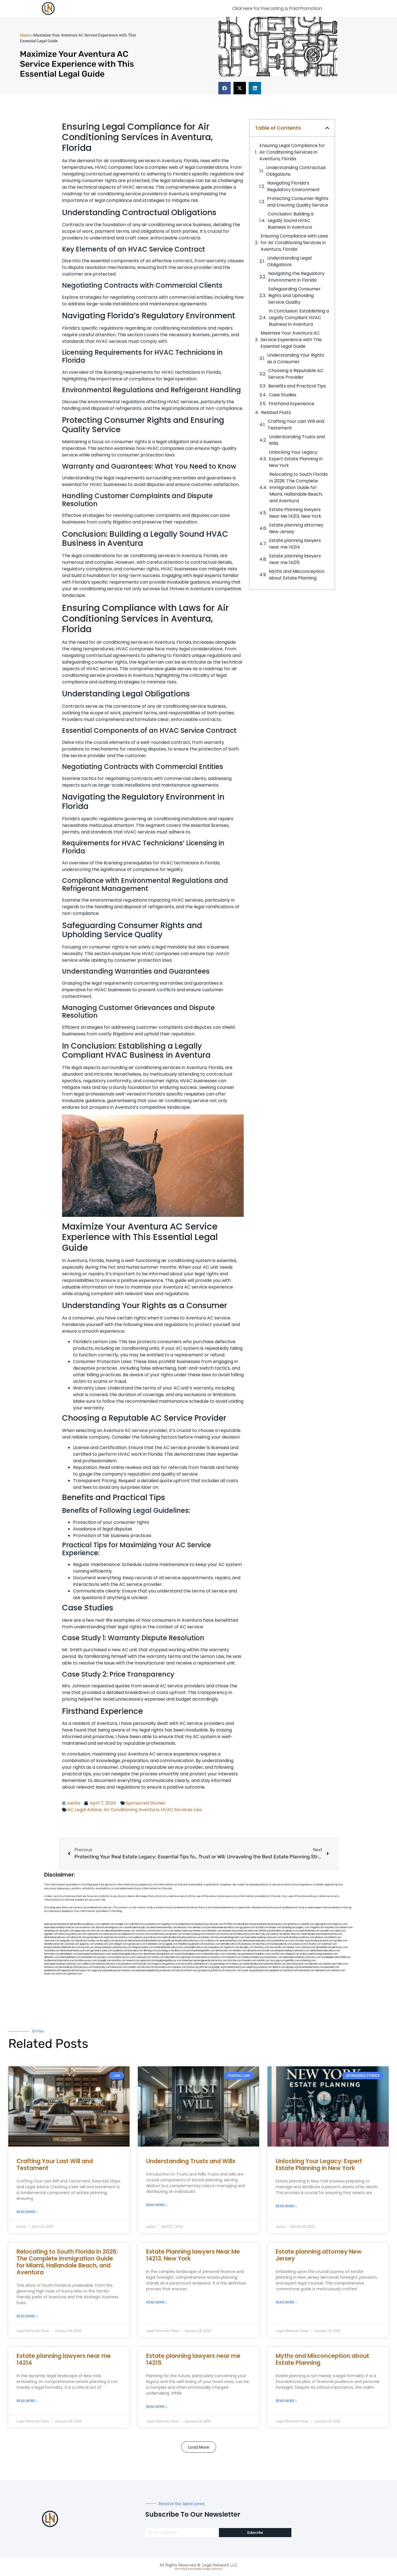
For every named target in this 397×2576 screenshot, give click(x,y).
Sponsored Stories (145, 1803)
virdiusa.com (154, 1937)
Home (25, 35)
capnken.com (108, 1924)
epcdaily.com (247, 1947)
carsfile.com (278, 1953)
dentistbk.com (172, 1957)
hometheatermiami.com (311, 1967)
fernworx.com (159, 1930)
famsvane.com (52, 1953)
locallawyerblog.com (194, 1934)
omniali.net (241, 1930)
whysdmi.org (301, 1940)
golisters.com (173, 1963)
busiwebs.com (163, 1967)
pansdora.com (128, 1963)
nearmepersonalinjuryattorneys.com (302, 1957)
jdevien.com (198, 1944)
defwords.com (78, 1937)
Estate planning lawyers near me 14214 (295, 543)
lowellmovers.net (160, 1934)
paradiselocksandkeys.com (256, 1953)
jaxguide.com (67, 1940)
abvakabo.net (245, 1924)
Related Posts (276, 412)
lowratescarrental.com (321, 1940)
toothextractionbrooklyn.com (59, 1960)
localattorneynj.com (235, 1967)
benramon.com (119, 1967)
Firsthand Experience (291, 403)
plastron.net (121, 1940)
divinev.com (208, 1937)
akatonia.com (254, 1950)
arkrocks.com (113, 1963)
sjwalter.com (340, 1940)
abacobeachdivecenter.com (120, 1930)
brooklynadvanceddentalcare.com (62, 1947)
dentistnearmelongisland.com (158, 1953)
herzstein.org (185, 1930)
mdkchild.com (136, 1924)
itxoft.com (61, 1973)
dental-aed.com (291, 1934)
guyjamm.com (247, 1927)
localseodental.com (280, 1944)
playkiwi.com (219, 1957)
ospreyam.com (95, 1934)
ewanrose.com (167, 1970)
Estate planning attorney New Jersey (296, 528)
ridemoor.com (329, 1944)
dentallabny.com (69, 1953)
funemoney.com (102, 1967)
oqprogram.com (323, 1924)
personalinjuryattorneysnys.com (76, 1967)
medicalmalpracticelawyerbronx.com (182, 1937)
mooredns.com (52, 1950)
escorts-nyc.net (89, 1947)
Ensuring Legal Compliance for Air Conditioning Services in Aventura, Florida (292, 152)
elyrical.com (97, 1930)
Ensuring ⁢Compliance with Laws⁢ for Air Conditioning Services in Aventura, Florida (294, 242)
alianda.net (63, 1924)
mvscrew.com (142, 1934)
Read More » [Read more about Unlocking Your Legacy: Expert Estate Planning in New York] (286, 2206)
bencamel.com (203, 1957)
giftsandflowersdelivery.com (85, 1924)
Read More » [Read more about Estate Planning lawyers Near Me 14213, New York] (156, 2302)
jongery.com (302, 1927)
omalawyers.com (104, 1944)
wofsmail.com (71, 1944)
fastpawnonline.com (142, 1947)
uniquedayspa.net (111, 1970)
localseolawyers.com (282, 1940)
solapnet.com (292, 1953)
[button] (224, 88)
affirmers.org (206, 1967)
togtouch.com (231, 1947)
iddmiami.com (322, 1970)
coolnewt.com (179, 1967)
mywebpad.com (126, 1934)
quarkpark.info (260, 1970)
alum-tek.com (262, 1934)
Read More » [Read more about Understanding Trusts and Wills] (156, 2205)
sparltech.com (74, 1973)
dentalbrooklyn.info (231, 1944)
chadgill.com (122, 1924)
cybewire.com (308, 1947)
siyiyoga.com (277, 1960)
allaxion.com (321, 1937)
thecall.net (80, 1940)
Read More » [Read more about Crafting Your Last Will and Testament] (27, 2212)
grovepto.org (205, 1970)
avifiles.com (158, 1957)
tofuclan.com (235, 1960)
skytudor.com (67, 1930)
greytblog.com (221, 1963)
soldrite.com (263, 1960)
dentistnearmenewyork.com (75, 1950)
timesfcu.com (262, 1947)
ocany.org (247, 1970)
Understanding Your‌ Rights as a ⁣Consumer (295, 358)
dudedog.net (289, 1927)
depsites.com (316, 1963)
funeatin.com (249, 1960)
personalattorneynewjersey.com (270, 1924)
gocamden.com (95, 1937)
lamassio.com (51, 1967)
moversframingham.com (187, 1953)
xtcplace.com (264, 1967)
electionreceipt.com (297, 1963)
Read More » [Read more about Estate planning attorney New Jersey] (286, 2302)
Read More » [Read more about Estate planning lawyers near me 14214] (27, 2401)
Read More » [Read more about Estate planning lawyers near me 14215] (156, 2407)
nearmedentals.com (70, 1957)
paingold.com (276, 1970)
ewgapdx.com (170, 1944)
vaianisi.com (293, 1947)
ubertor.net (277, 1934)
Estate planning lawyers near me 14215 (295, 559)
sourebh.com (327, 1930)
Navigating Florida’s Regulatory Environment (293, 186)
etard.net (101, 1963)
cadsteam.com (154, 1944)
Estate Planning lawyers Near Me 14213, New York (295, 512)
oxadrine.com (120, 1950)
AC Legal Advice (84, 1810)
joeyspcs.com (104, 1957)
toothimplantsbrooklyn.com (168, 1947)
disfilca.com (218, 1970)
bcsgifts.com (107, 1940)
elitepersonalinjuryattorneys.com (292, 1950)
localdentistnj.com (185, 1924)
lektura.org (64, 1934)
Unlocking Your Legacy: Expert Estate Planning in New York (296, 459)
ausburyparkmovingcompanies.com (319, 1953)
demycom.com (79, 1934)
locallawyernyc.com (124, 1957)
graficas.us (294, 1924)
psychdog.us (164, 1950)
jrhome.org (192, 1967)
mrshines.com (212, 1940)
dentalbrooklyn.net (54, 1944)
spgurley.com (87, 1944)
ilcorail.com (268, 1950)
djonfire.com (279, 1967)
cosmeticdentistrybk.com (136, 1927)
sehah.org (251, 1967)
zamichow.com (144, 1930)
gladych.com (293, 1930)
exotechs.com (87, 1927)
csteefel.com (307, 1924)
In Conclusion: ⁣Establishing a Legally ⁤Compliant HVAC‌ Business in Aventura (299, 317)
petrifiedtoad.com (310, 1930)
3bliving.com (150, 1950)
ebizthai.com (263, 1944)
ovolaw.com (236, 1963)
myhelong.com (308, 1960)
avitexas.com (249, 1944)
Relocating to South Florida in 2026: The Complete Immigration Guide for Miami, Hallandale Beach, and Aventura (298, 487)
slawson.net (102, 1927)
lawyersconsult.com (186, 1970)
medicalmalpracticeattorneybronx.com (321, 1934)
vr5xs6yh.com (314, 1944)
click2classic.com (273, 1957)
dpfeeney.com (52, 1957)
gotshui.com (175, 1934)
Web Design (195, 2568)
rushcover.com (216, 1924)
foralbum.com (178, 1950)
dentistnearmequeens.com (257, 1940)
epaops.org (292, 1967)
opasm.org (329, 1963)
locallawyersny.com (86, 1960)
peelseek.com (331, 1967)
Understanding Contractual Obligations (296, 170)
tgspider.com (51, 1934)
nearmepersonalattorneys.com (94, 1953)
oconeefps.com (152, 1924)
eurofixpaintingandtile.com (201, 1950)
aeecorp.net (50, 1924)
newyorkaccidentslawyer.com (197, 1963)
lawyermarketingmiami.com (230, 1937)
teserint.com (133, 1960)
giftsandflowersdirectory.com (332, 1947)
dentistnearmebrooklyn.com (325, 1950)
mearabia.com (216, 1947)
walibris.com (88, 1963)
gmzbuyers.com (137, 1944)
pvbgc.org (218, 1967)
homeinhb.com (89, 1957)
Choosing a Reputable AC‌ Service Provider (295, 373)
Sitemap (180, 2568)
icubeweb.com (143, 1957)
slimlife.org (264, 1930)
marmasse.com (306, 1970)
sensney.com (199, 1927)
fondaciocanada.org (252, 1957)
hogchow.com (339, 1924)
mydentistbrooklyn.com (213, 1953)
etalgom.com (121, 1944)
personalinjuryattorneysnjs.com (115, 1947)
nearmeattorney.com (231, 1940)
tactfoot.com (291, 1970)
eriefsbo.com (119, 1960)
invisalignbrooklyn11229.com (336, 1957)
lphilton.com (335, 1937)
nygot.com (85, 1970)
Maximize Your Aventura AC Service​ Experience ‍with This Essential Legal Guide (291, 339)
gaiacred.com (147, 1960)
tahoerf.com (346, 1927)
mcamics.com (125, 1937)
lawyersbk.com (278, 1947)
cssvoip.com (93, 1940)
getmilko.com (292, 1960)
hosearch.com (233, 1957)
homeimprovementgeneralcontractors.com (204, 1960)
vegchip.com (168, 1924)
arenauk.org (228, 1930)
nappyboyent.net (70, 1970)
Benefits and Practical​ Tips (297, 386)
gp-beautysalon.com (101, 1950)
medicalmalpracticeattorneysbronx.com (264, 1963)
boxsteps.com (135, 1950)
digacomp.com (83, 1930)
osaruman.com (52, 1940)
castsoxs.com (299, 1944)
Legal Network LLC (219, 2565)
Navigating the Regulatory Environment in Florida (296, 276)
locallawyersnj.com (244, 1934)
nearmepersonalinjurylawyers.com (263, 1937)
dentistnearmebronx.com (57, 1937)
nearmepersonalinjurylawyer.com (62, 1927)
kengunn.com (115, 1927)
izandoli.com (134, 1967)
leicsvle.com (148, 1967)
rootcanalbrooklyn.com (195, 1947)
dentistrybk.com (223, 1950)
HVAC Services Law (181, 1810)
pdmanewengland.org (147, 1970)
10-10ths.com (230, 1924)
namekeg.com (51, 1930)
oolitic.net (253, 1930)
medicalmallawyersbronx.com (298, 1937)
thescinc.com (185, 1927)
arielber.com (239, 1950)
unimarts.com (213, 1934)
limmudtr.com (144, 1963)
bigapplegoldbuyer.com (168, 1960)
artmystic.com (233, 1970)
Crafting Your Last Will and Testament (296, 424)
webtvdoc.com (214, 1930)
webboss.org (140, 1937)
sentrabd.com (278, 1930)
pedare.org (201, 1924)
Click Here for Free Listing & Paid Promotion (277, 8)
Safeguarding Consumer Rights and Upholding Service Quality (294, 295)
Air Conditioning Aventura (131, 1810)
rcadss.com (342, 1963)
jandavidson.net (52, 1970)
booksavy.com (212, 1944)
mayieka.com (332, 1927)
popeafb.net (168, 1940)
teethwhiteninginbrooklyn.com (127, 1953)
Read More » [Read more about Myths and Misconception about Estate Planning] (286, 2401)
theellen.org (185, 1944)
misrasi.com (227, 1934)
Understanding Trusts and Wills (297, 440)
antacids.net (110, 1934)
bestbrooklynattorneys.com (189, 1940)
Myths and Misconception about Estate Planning (296, 574)
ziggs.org (96, 1970)
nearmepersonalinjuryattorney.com (62, 1963)
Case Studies (282, 395)
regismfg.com (187, 1957)
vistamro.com (128, 1970)
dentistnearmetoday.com (164, 1927)
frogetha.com (317, 1927)
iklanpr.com (275, 1927)
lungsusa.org (158, 1963)
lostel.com (49, 1973)
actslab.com (262, 1927)
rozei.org (172, 1930)
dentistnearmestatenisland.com (144, 1940)
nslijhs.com (340, 1930)
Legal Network (213, 2568)
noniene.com (198, 1930)
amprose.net (110, 1937)
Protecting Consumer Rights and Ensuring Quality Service (297, 201)
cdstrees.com (338, 1970)
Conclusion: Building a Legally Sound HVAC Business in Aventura (290, 220)
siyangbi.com (104, 1960)
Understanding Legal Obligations (289, 261)
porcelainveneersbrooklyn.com (223, 1927)
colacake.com (233, 1953)
